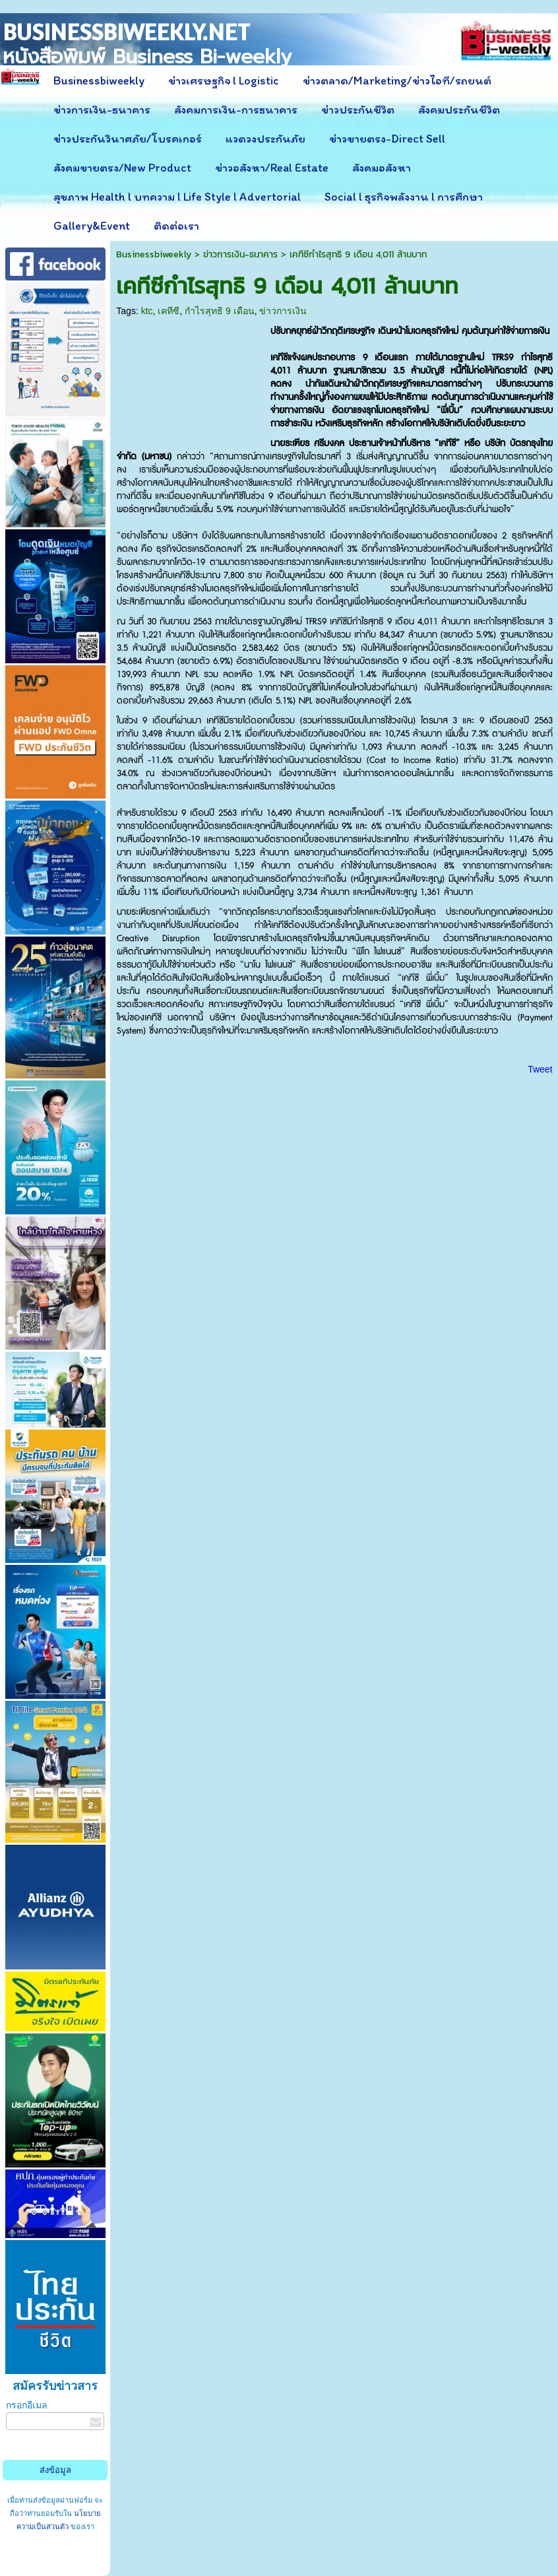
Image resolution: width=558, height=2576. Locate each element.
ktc (147, 311)
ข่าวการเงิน (283, 311)
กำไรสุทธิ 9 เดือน (220, 311)
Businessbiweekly (153, 254)
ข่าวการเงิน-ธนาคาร (240, 254)
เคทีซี (168, 311)
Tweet (540, 1069)
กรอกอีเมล (26, 2405)
